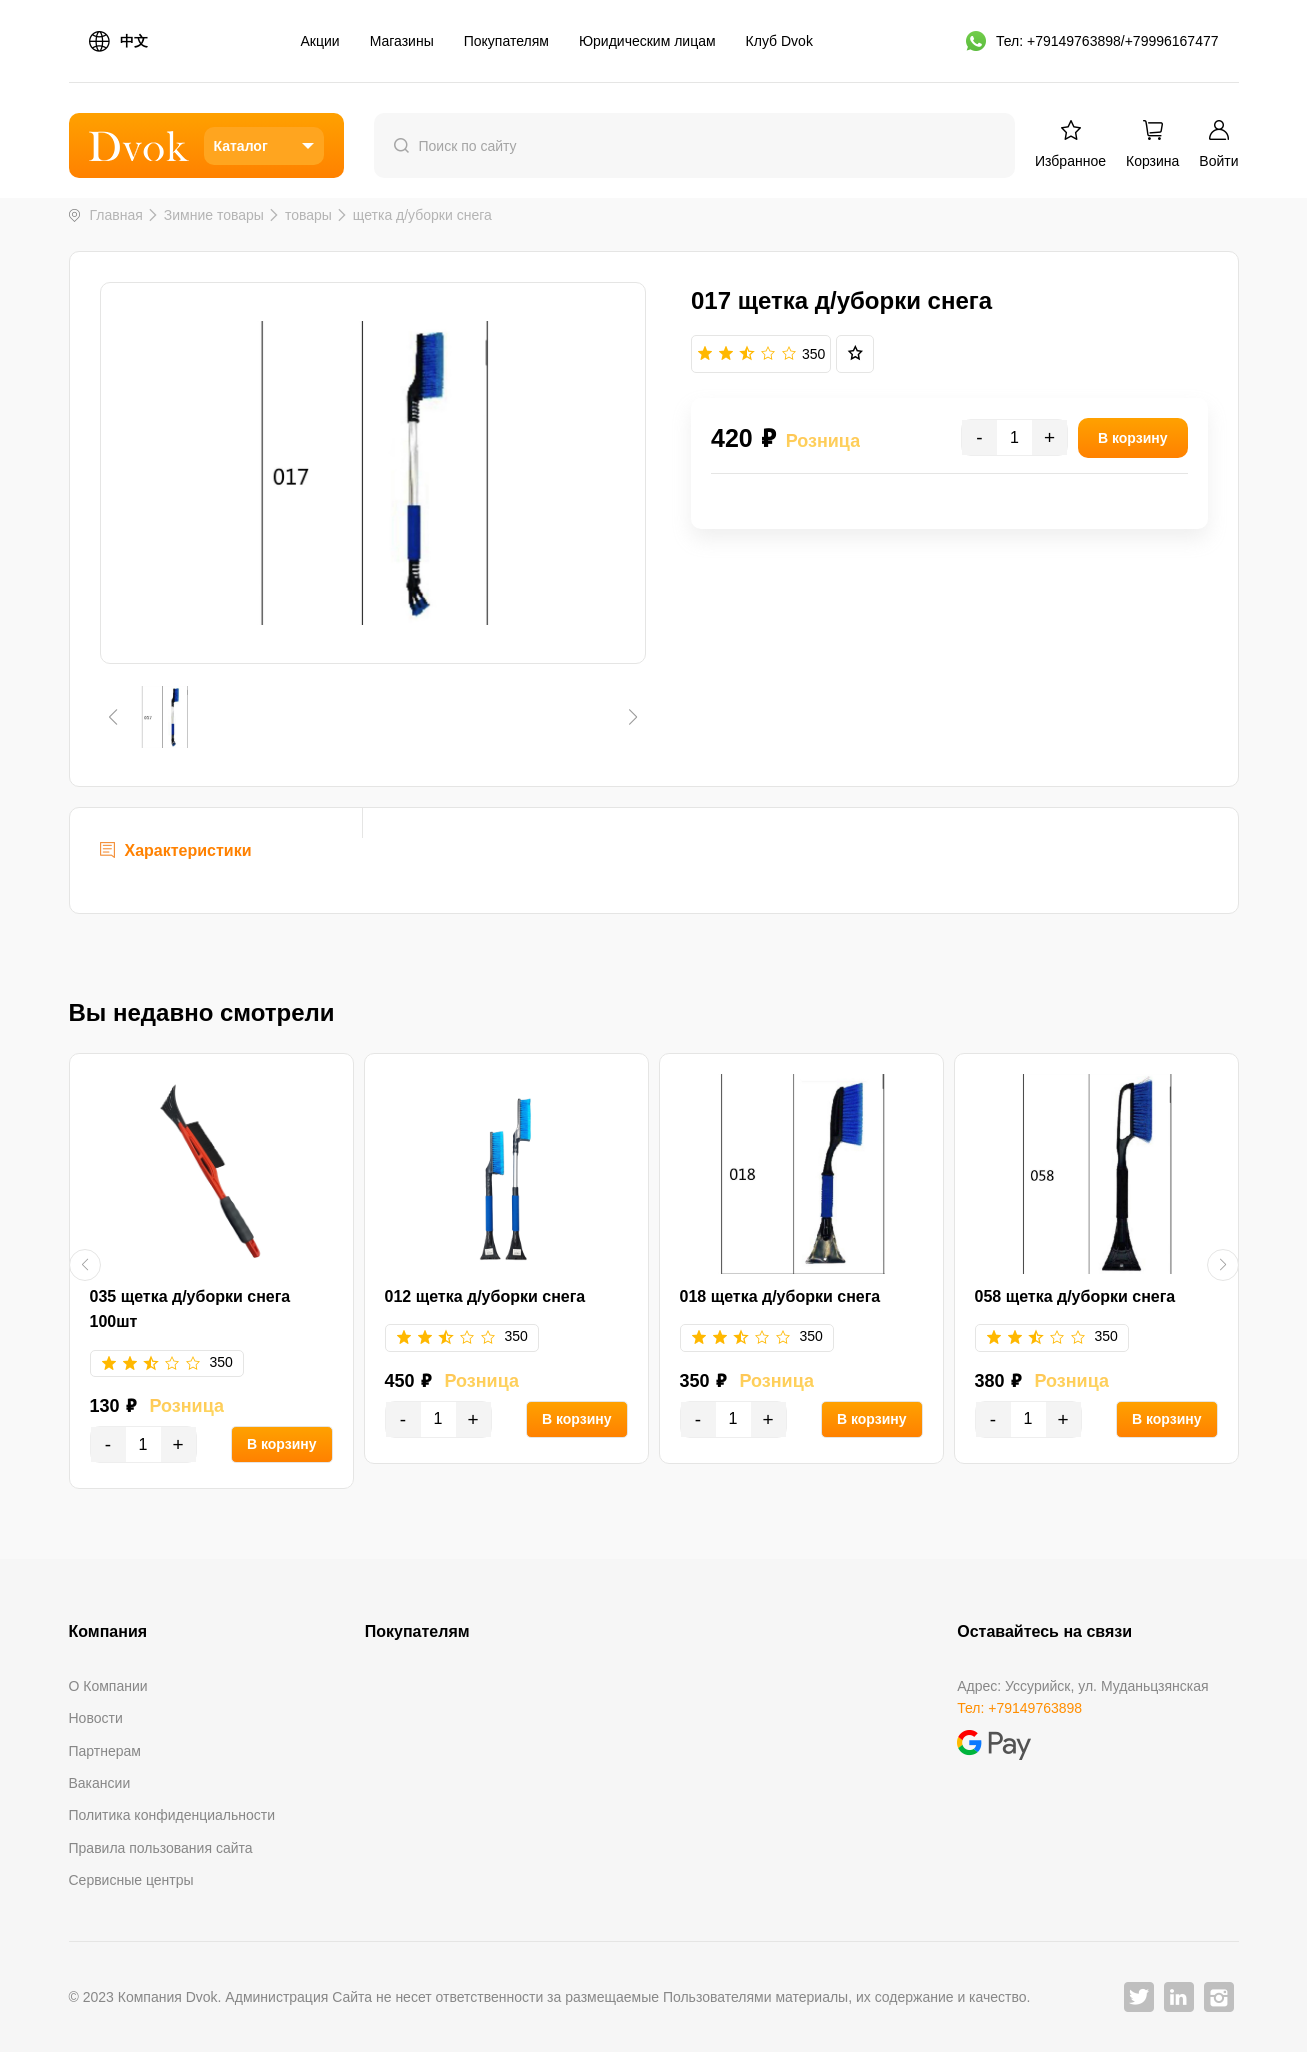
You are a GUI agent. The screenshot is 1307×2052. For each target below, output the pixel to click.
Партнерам (105, 1751)
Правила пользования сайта (161, 1848)
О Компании (108, 1686)
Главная (116, 215)
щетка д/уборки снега (422, 215)
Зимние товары (214, 215)
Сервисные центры (131, 1880)
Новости (96, 1718)
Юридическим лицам (647, 41)
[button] (113, 717)
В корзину (282, 1444)
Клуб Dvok (779, 41)
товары (308, 215)
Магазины (402, 41)
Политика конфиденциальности (172, 1815)
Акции (320, 41)
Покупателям (506, 41)
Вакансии (100, 1783)
